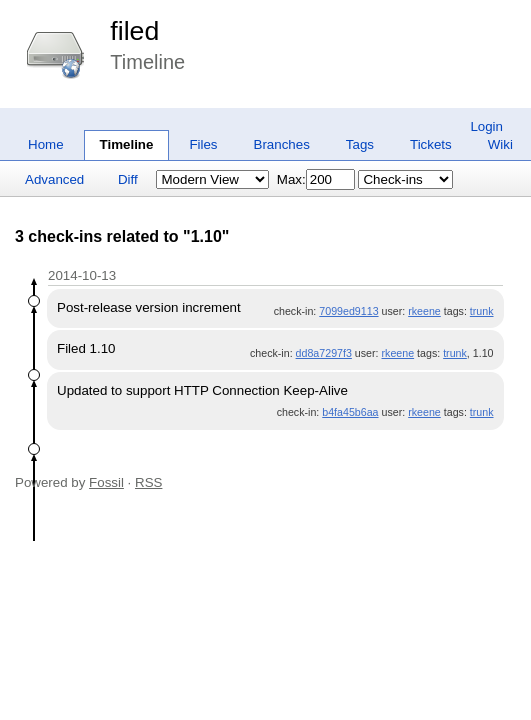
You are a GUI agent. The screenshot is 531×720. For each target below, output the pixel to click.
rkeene (424, 311)
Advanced (54, 179)
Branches (282, 144)
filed (134, 31)
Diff (128, 179)
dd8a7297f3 (324, 353)
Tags (360, 144)
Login (486, 126)
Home (46, 144)
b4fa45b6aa (350, 412)
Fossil (106, 482)
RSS (148, 482)
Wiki (500, 144)
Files (203, 144)
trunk (482, 311)
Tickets (431, 144)
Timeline (127, 144)
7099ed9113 (348, 311)
